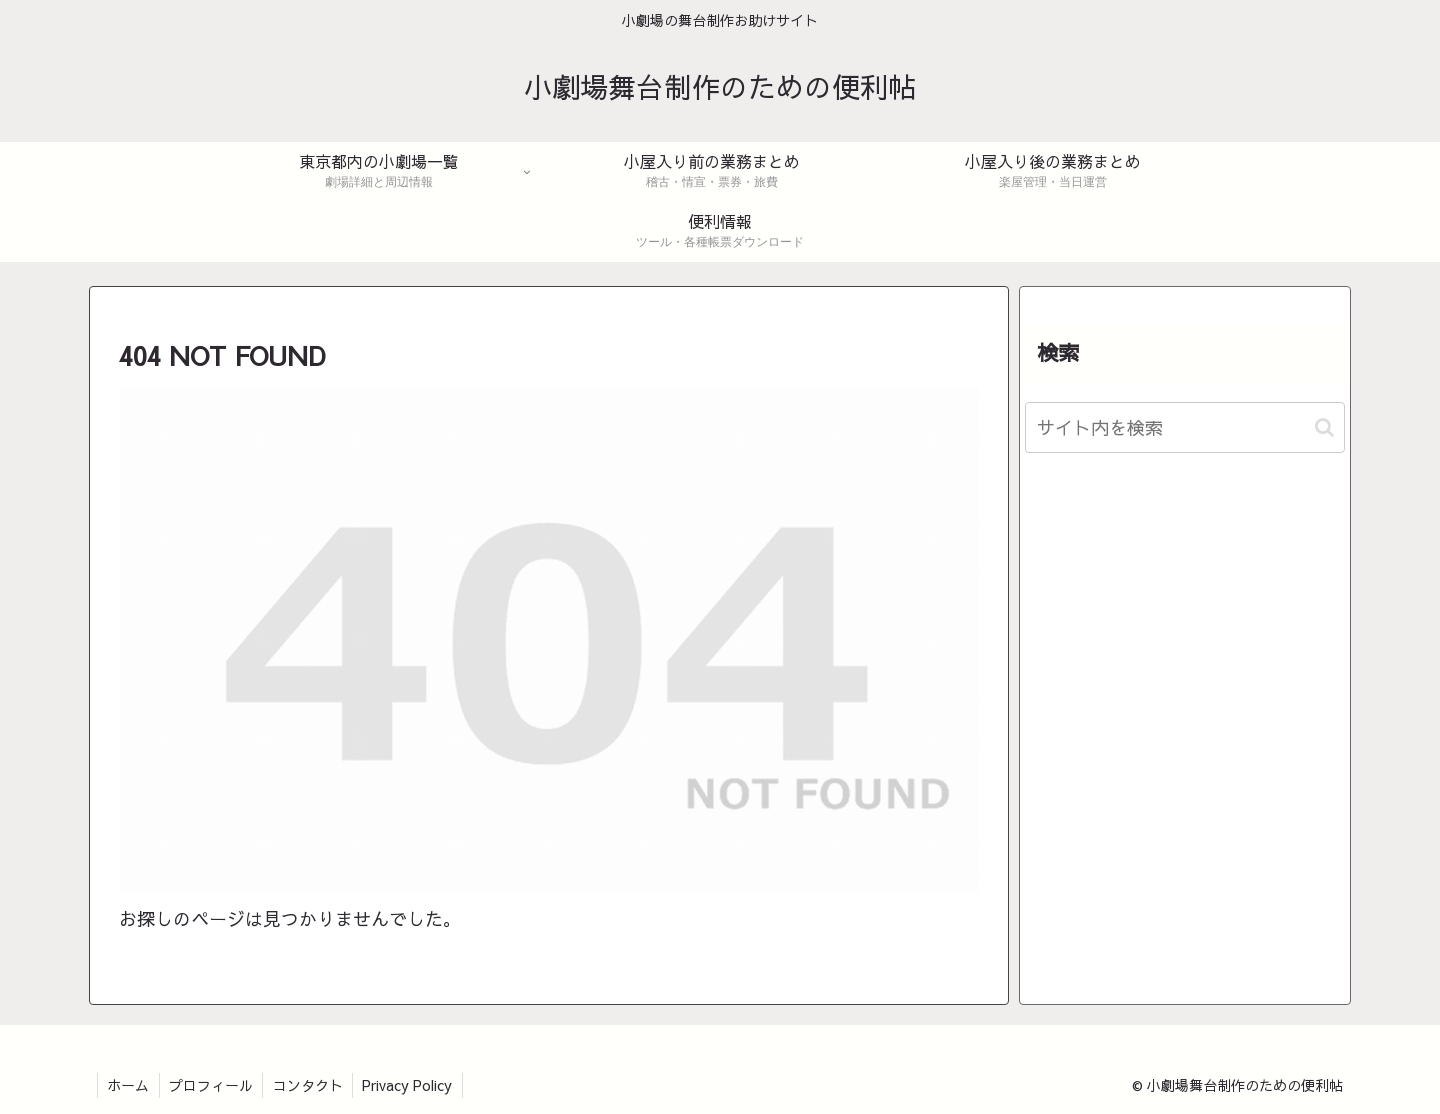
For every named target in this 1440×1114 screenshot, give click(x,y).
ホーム (129, 1085)
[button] (1324, 427)
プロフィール (213, 1085)
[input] (1185, 427)
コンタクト (311, 1085)
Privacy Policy (412, 1085)
